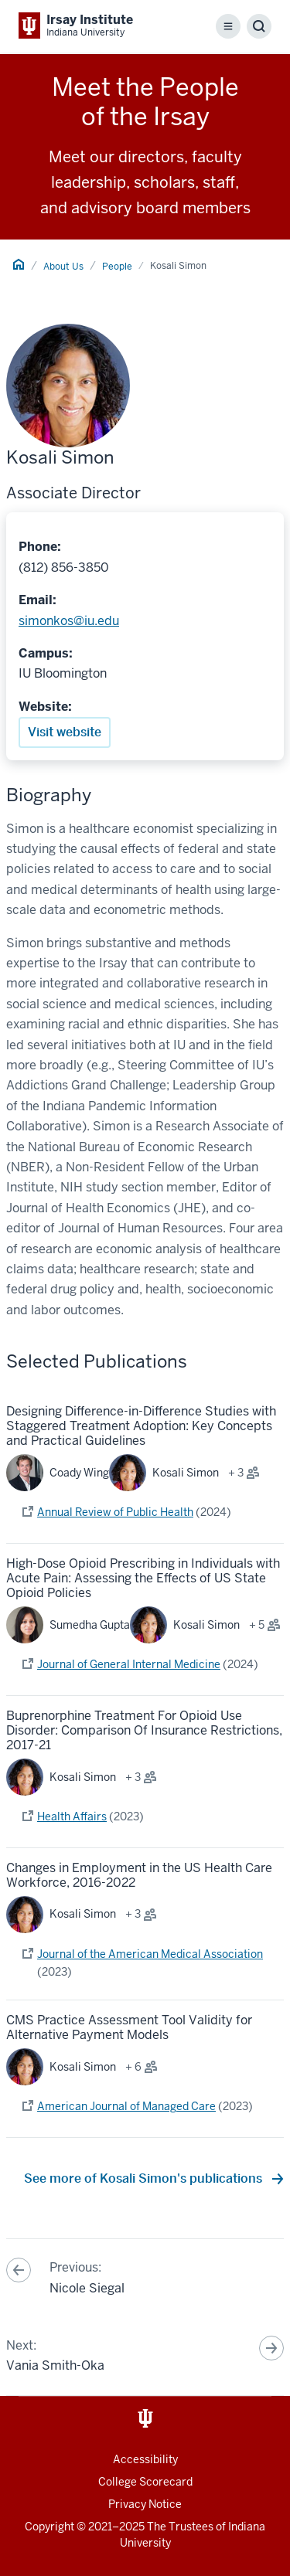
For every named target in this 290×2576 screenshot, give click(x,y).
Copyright (49, 2527)
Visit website (64, 732)
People (117, 266)
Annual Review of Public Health (115, 1512)
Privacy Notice (145, 2504)
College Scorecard (145, 2482)
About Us (63, 266)
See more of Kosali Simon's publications (144, 2178)
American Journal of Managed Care (126, 2106)
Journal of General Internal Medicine (128, 1664)
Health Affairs (72, 1816)
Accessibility (145, 2459)
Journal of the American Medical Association (150, 1954)
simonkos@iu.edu (69, 621)
